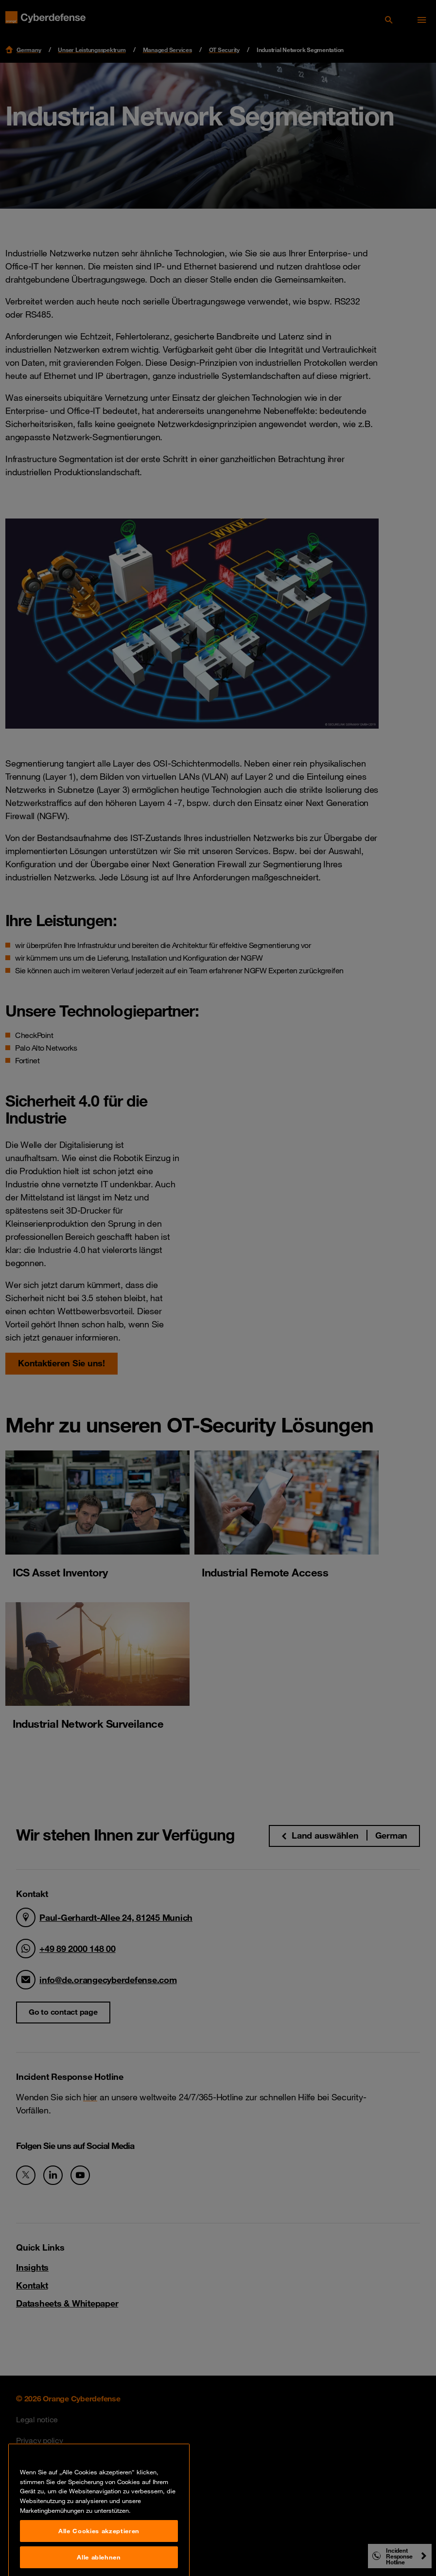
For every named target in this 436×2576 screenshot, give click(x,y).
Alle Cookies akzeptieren (99, 2560)
